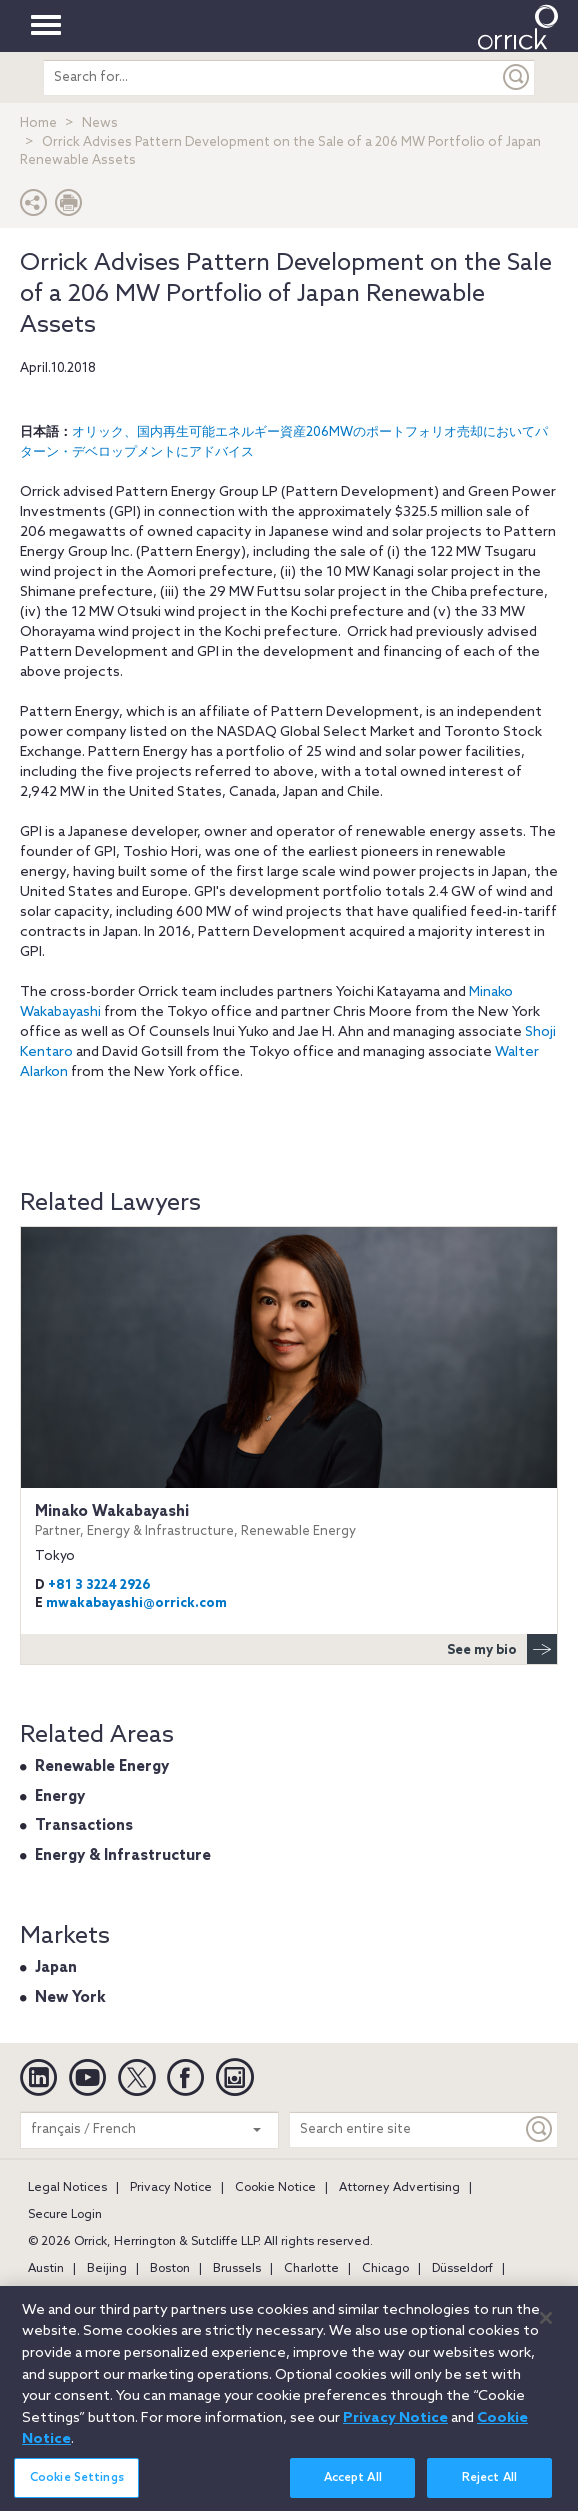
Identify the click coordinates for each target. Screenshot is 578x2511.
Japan (56, 1968)
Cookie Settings (77, 2489)
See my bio (502, 1649)
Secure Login (65, 2215)
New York (70, 1998)
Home (38, 123)
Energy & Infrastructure (123, 1856)
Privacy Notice (171, 2188)
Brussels (237, 2269)
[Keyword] (540, 2129)
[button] (34, 207)
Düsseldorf (462, 2269)
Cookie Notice (275, 2188)
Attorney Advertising (399, 2188)
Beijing (107, 2269)
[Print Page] (69, 207)
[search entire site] (271, 77)
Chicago (385, 2269)
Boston (170, 2269)
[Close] (546, 2329)
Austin (46, 2269)
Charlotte (311, 2269)
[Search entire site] (406, 2129)
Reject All (489, 2489)
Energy (60, 1797)
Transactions (84, 1826)
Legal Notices (67, 2188)
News (100, 123)
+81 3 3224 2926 (99, 1585)
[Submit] (517, 77)
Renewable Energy (102, 1767)
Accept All (353, 2489)
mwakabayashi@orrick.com (136, 1603)
